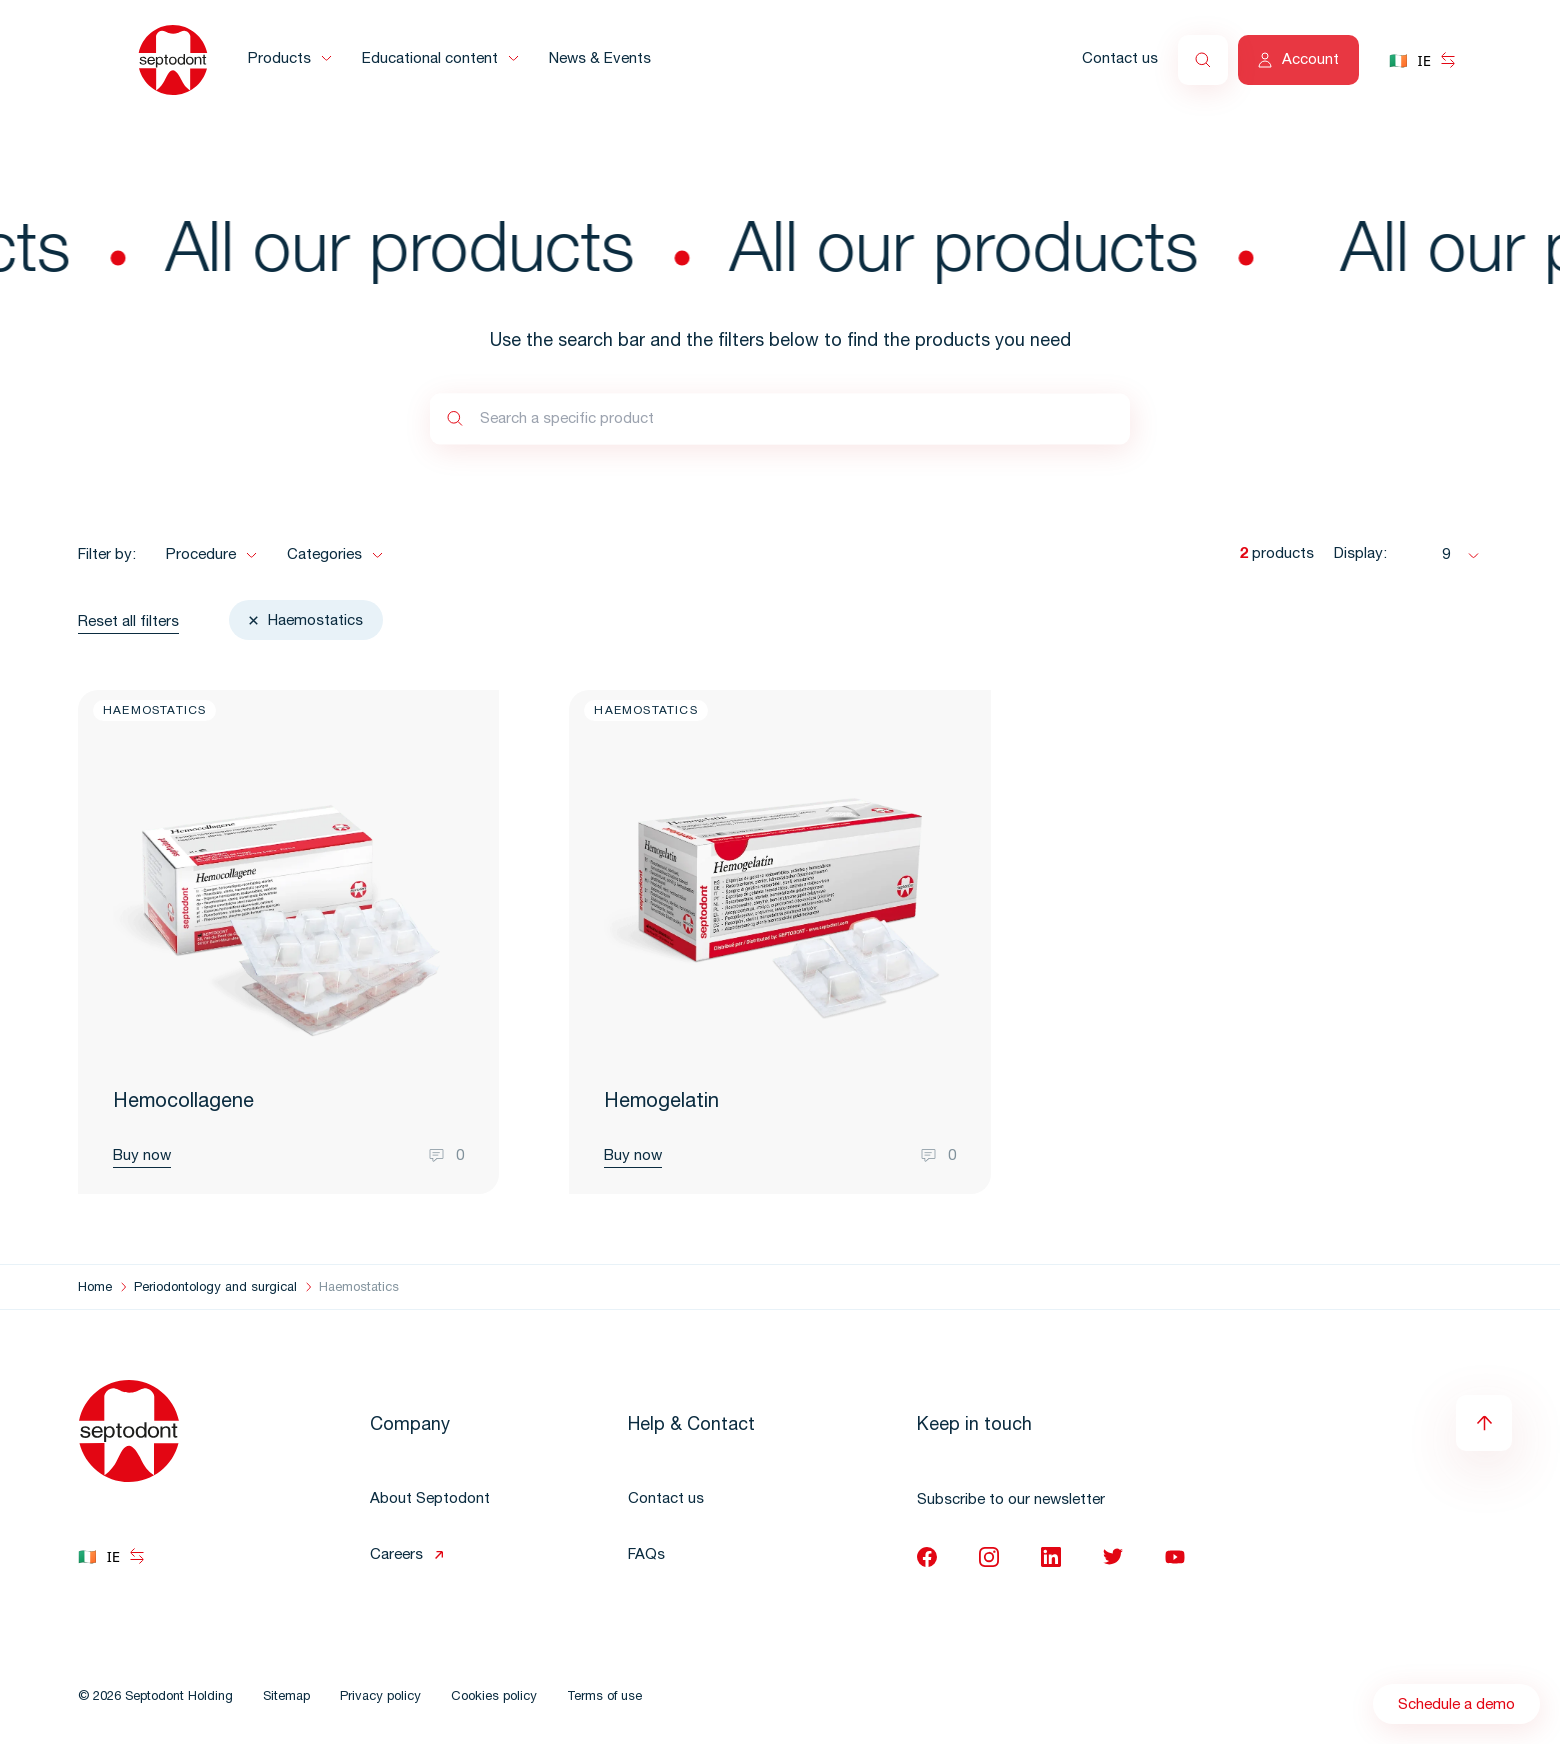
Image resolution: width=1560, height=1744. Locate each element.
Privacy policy (380, 1697)
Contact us (1120, 59)
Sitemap (286, 1697)
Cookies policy (494, 1697)
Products (279, 59)
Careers (396, 1555)
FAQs (646, 1555)
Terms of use (604, 1697)
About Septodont (430, 1499)
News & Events (600, 59)
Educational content (430, 59)
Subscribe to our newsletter (1011, 1500)
